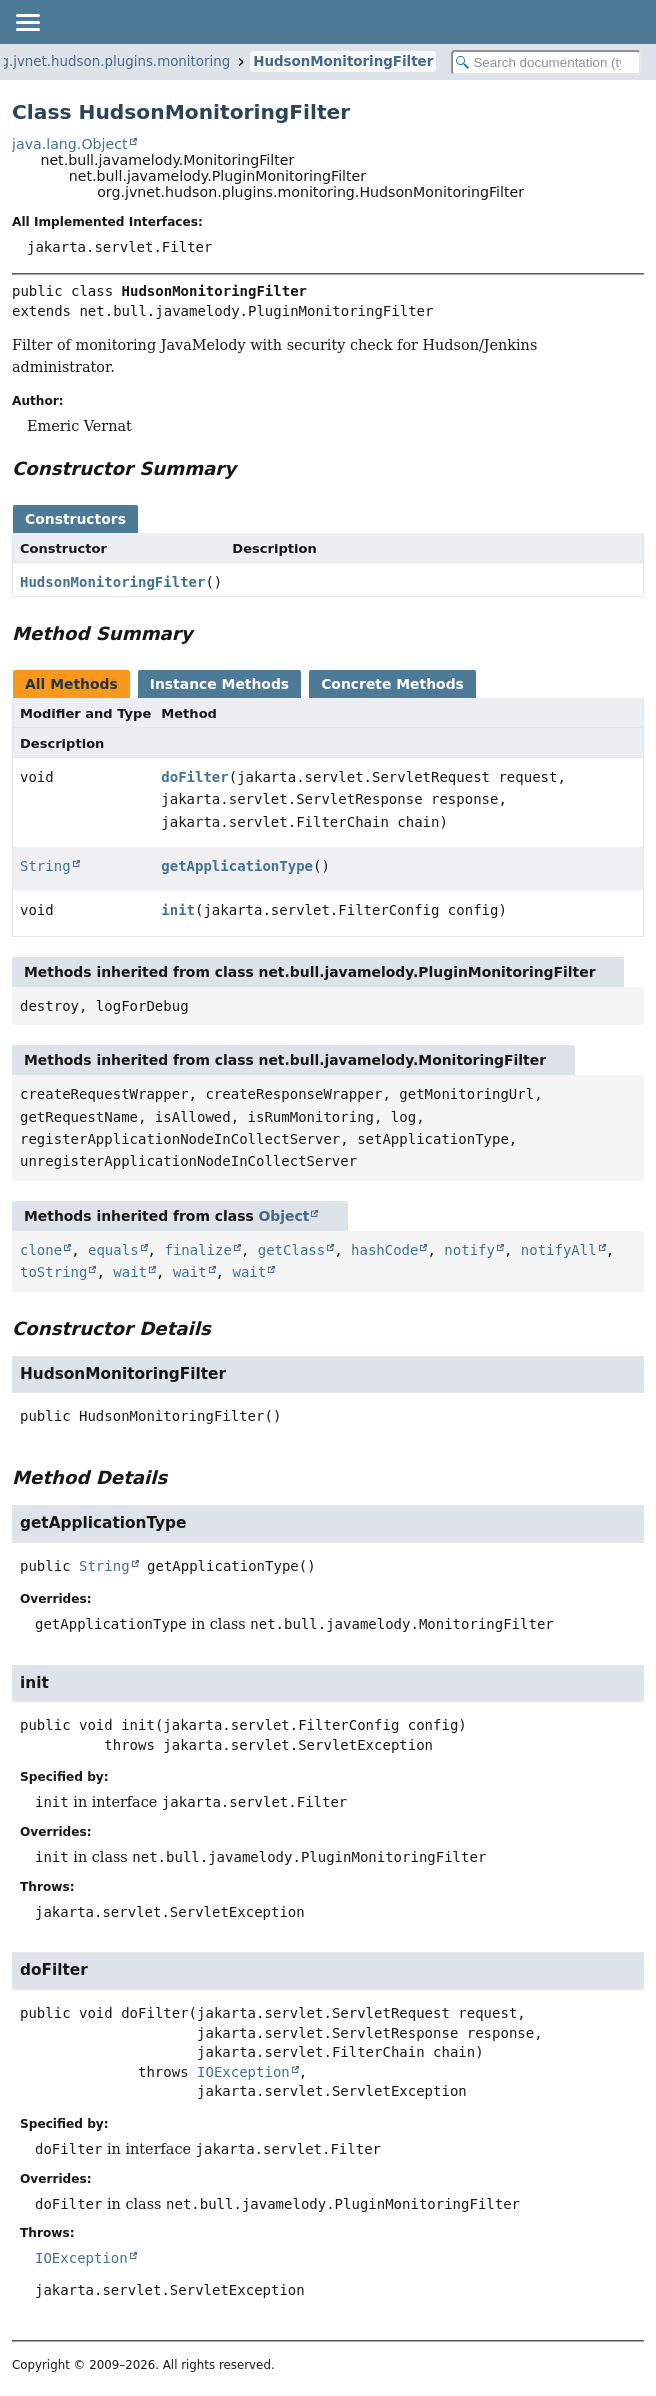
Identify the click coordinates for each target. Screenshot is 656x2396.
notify (469, 1250)
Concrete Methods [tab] (392, 684)
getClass (291, 1250)
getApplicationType (237, 866)
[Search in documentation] (546, 62)
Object (284, 1216)
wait (130, 1272)
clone (41, 1250)
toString (53, 1272)
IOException (243, 2072)
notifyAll (559, 1250)
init (178, 910)
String (45, 866)
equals (113, 1250)
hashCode (384, 1250)
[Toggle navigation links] (27, 22)
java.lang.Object (70, 144)
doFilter (194, 777)
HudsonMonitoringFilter (343, 61)
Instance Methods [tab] (219, 684)
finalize (197, 1250)
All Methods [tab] (71, 684)
